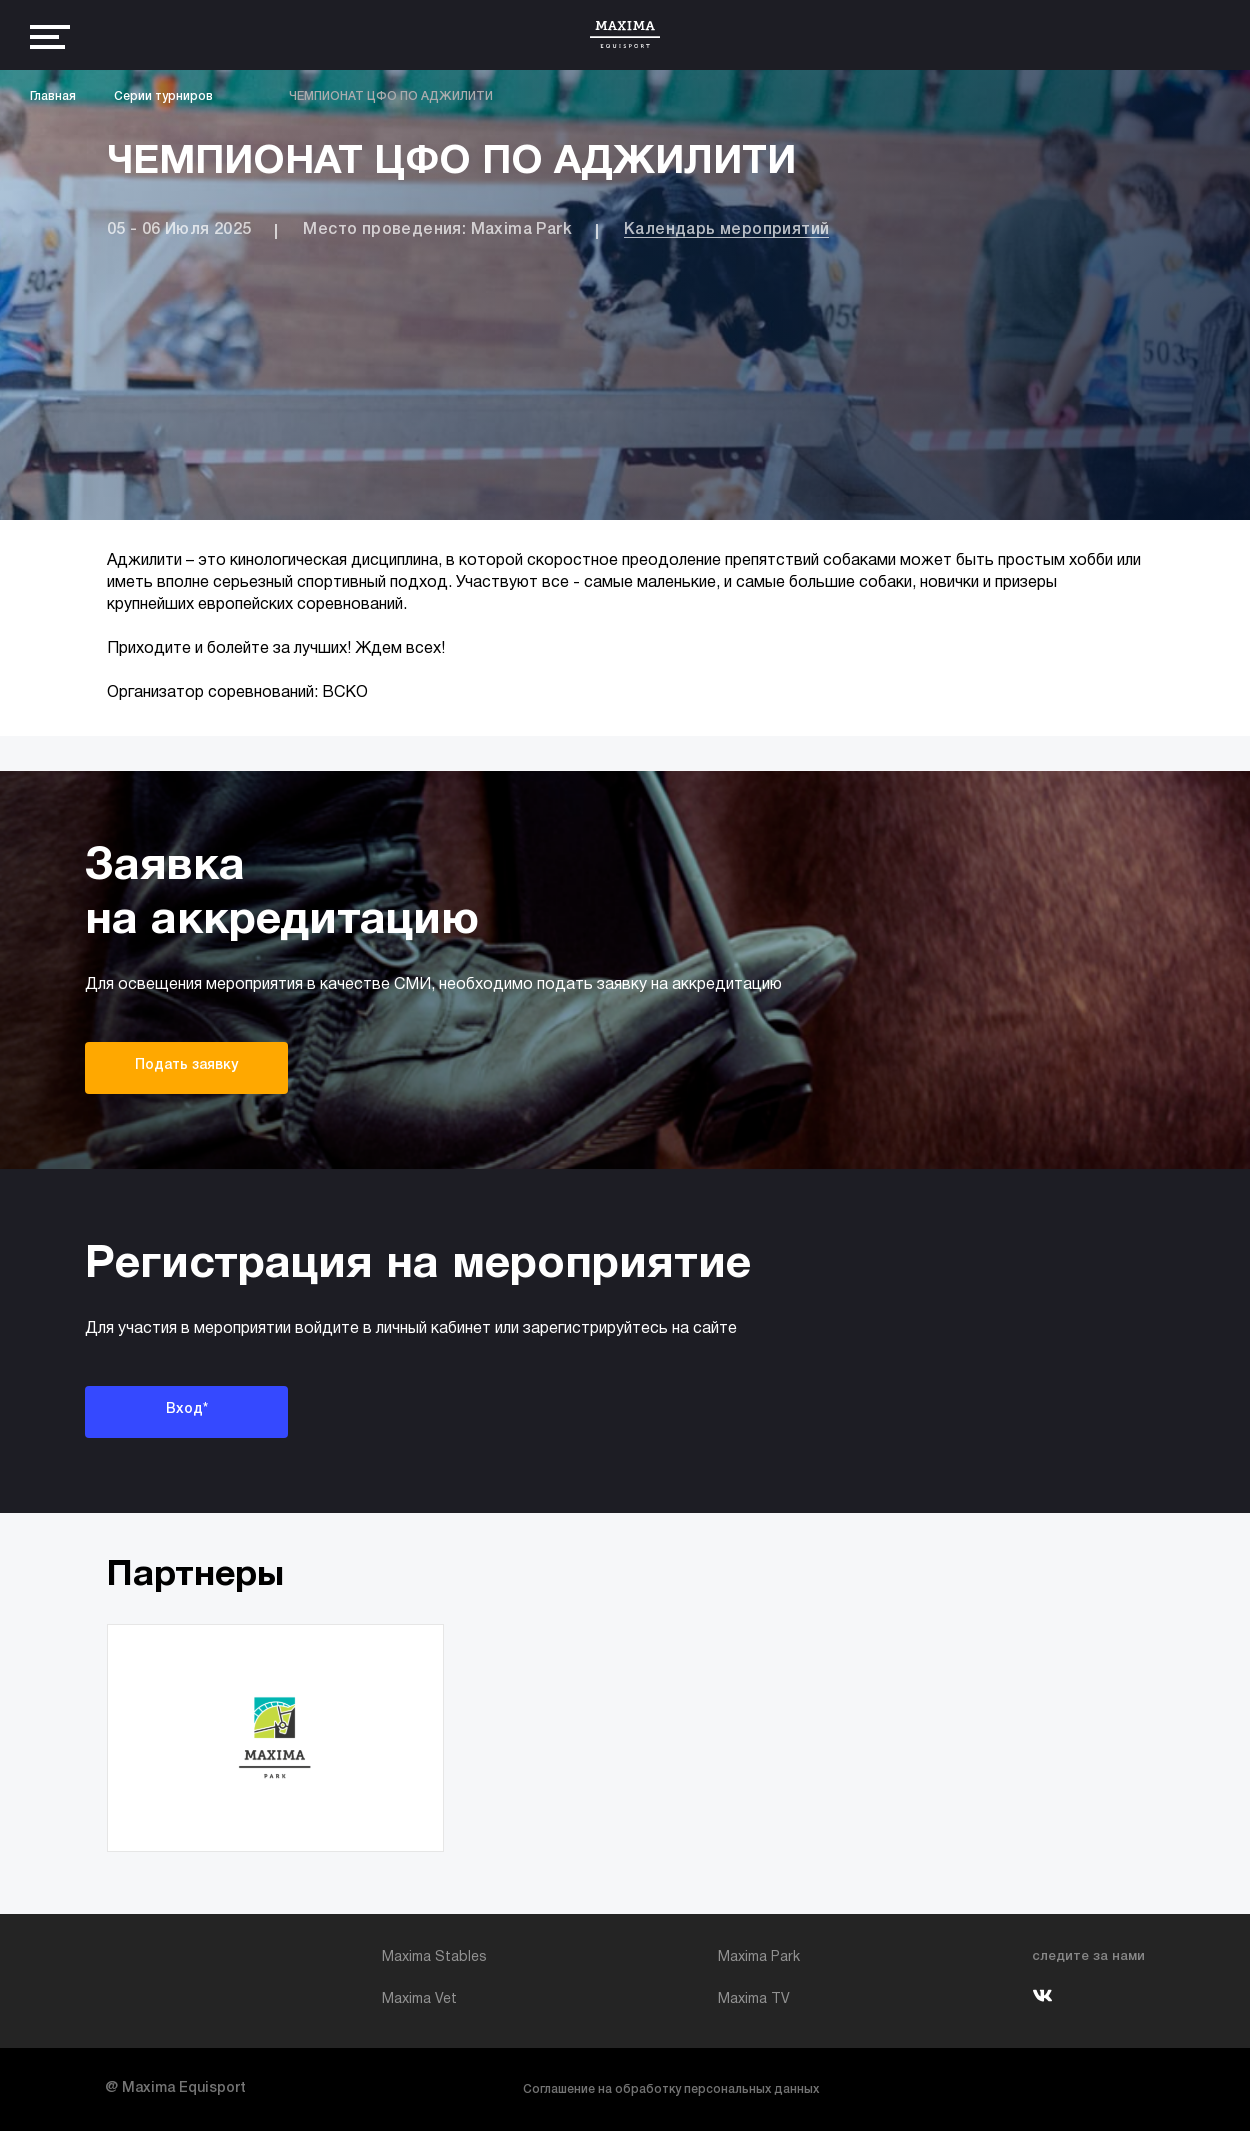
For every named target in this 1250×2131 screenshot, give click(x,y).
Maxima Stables (434, 1957)
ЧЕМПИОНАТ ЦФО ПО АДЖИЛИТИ (391, 96)
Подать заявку (186, 1065)
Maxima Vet (419, 1999)
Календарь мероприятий (726, 230)
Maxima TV (754, 1999)
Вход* (187, 1409)
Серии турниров (163, 96)
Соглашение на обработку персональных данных (671, 2089)
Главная (53, 96)
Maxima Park (759, 1957)
